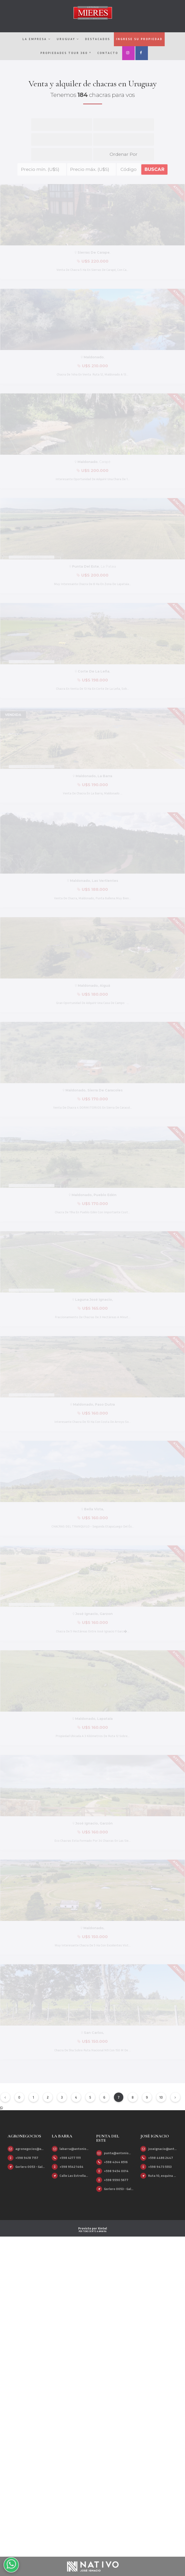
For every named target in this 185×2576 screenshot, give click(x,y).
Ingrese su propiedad (139, 39)
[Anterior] (5, 2097)
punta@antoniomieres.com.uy (127, 2529)
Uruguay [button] (68, 39)
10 (161, 2097)
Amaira (103, 2231)
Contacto (107, 53)
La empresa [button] (36, 39)
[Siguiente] (175, 2097)
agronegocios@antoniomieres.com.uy (44, 2525)
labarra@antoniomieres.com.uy (84, 2525)
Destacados (97, 39)
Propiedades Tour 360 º (65, 53)
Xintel (102, 2228)
